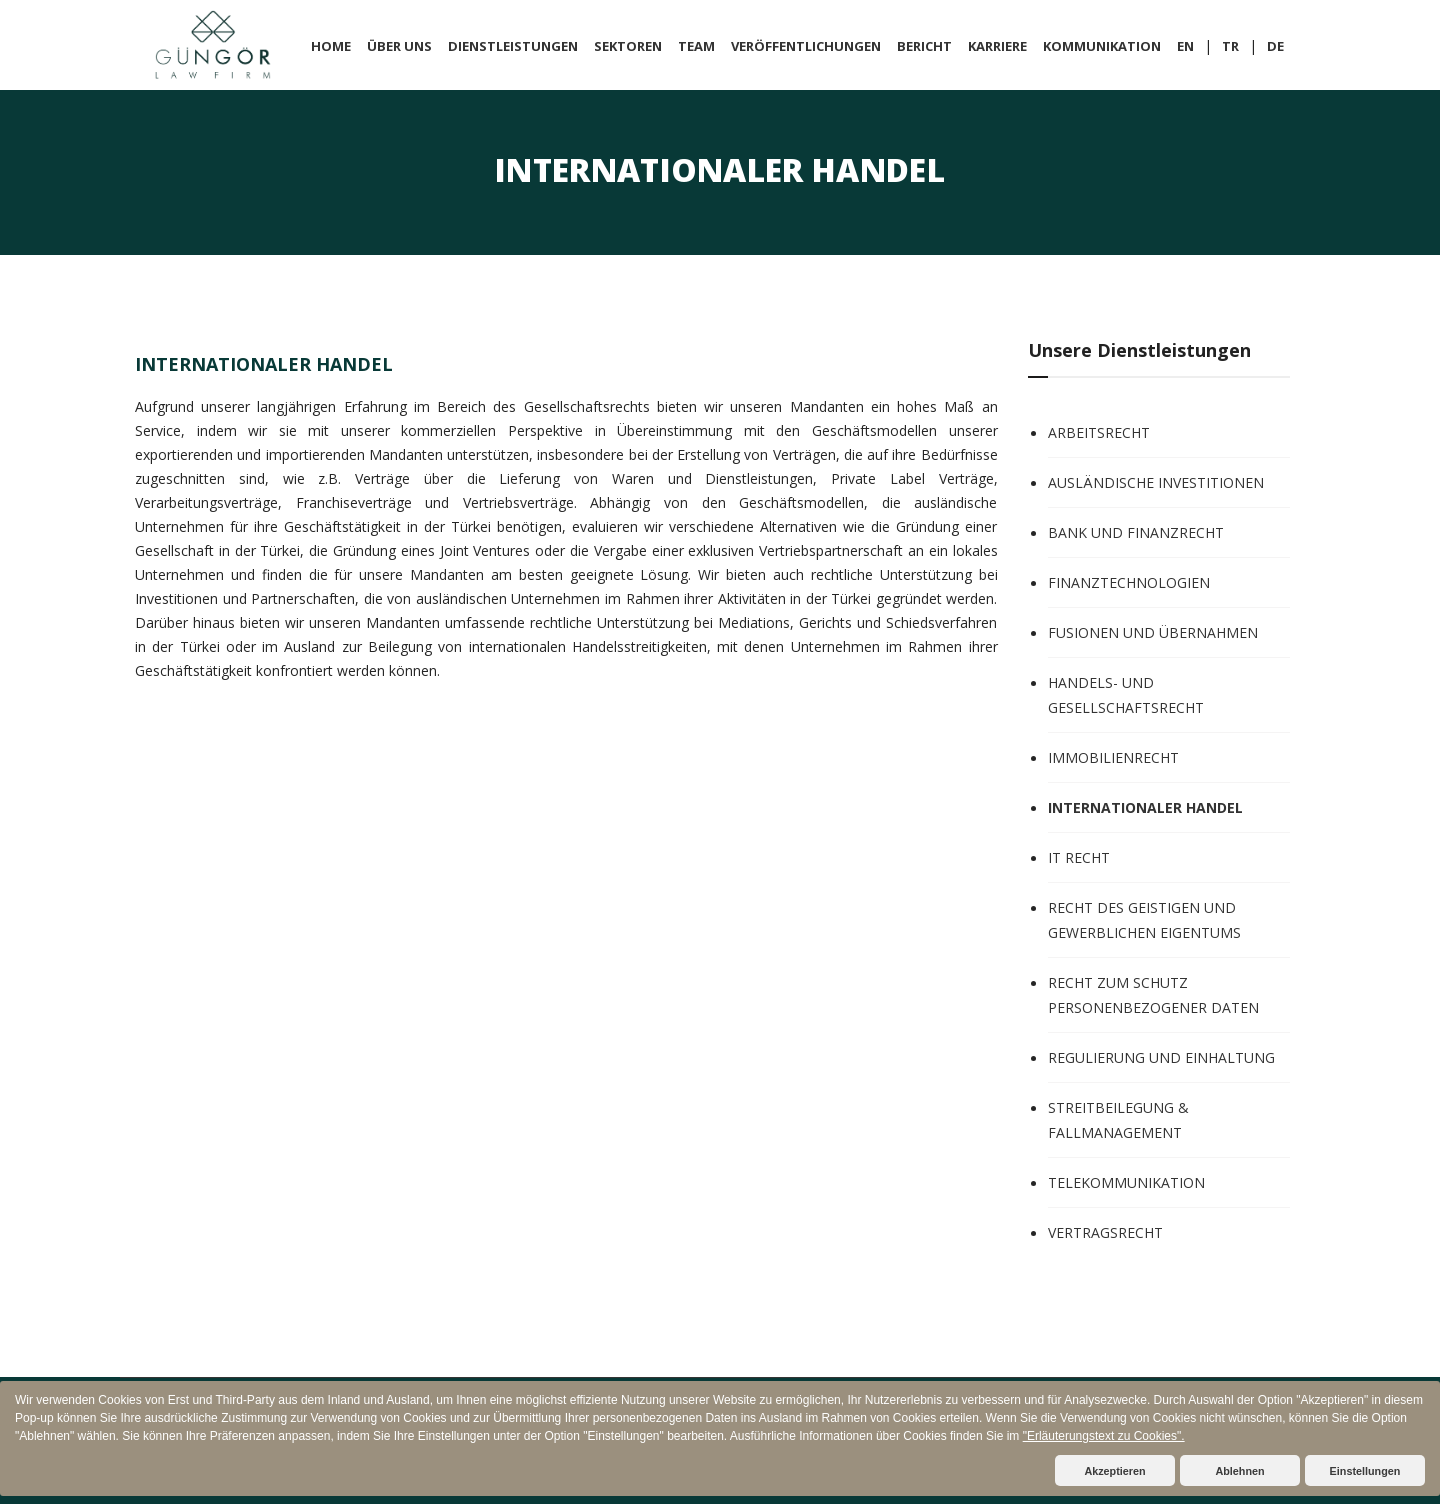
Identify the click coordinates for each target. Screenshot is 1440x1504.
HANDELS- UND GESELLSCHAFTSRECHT (1126, 695)
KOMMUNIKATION (1102, 46)
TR (1230, 46)
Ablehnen (1239, 1471)
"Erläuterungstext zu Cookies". (1104, 1436)
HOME (331, 46)
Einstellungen (1365, 1471)
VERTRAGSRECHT (1105, 1232)
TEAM (696, 46)
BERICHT (924, 46)
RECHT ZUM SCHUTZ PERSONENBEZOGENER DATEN (1153, 995)
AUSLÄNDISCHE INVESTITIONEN (1156, 482)
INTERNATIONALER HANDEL (1145, 807)
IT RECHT (1079, 857)
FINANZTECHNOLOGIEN (1129, 582)
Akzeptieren (1114, 1471)
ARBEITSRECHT (1099, 432)
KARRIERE (997, 46)
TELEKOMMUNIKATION (1126, 1182)
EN (1185, 46)
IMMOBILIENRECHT (1113, 757)
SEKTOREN (628, 46)
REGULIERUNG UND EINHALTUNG (1161, 1057)
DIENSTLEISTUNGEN (513, 46)
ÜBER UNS (399, 46)
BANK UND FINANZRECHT (1136, 532)
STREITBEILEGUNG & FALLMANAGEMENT (1118, 1120)
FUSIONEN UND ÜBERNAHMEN (1153, 632)
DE (1275, 46)
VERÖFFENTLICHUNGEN (806, 46)
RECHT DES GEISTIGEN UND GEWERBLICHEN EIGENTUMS (1144, 920)
